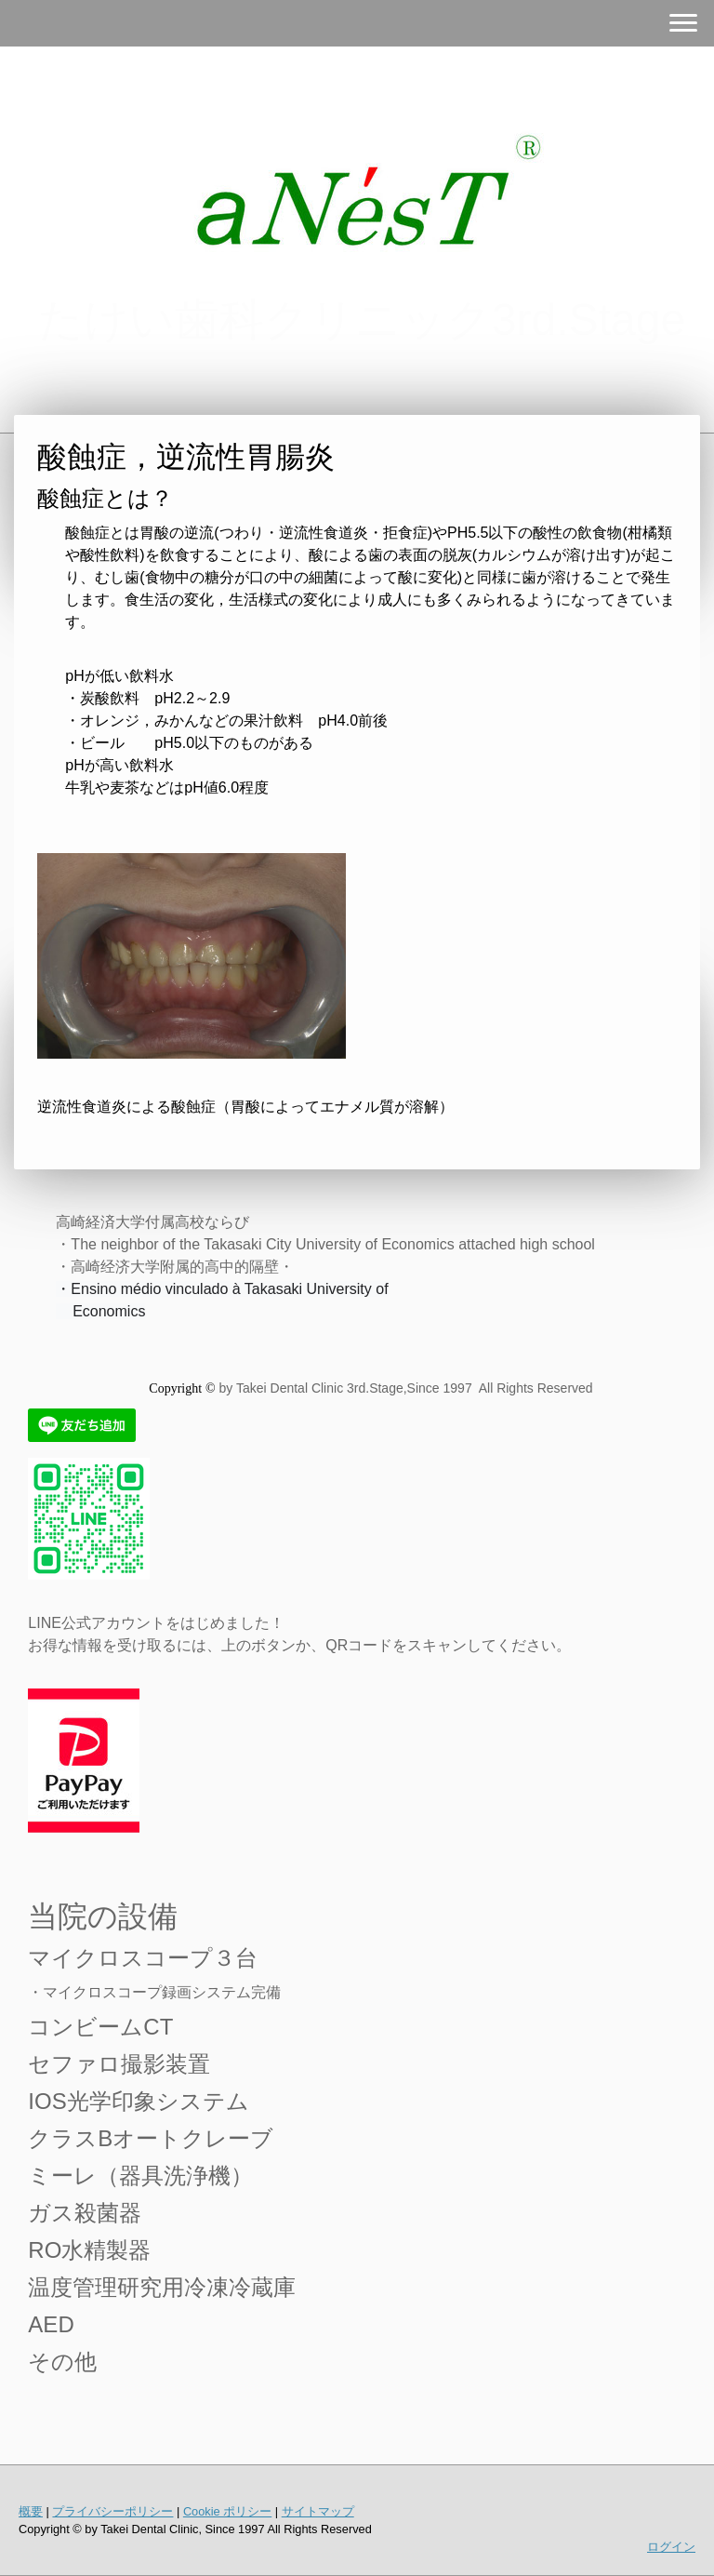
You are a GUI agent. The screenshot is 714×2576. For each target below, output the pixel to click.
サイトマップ (318, 2511)
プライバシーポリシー (112, 2511)
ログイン (671, 2547)
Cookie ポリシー (227, 2511)
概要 (31, 2511)
